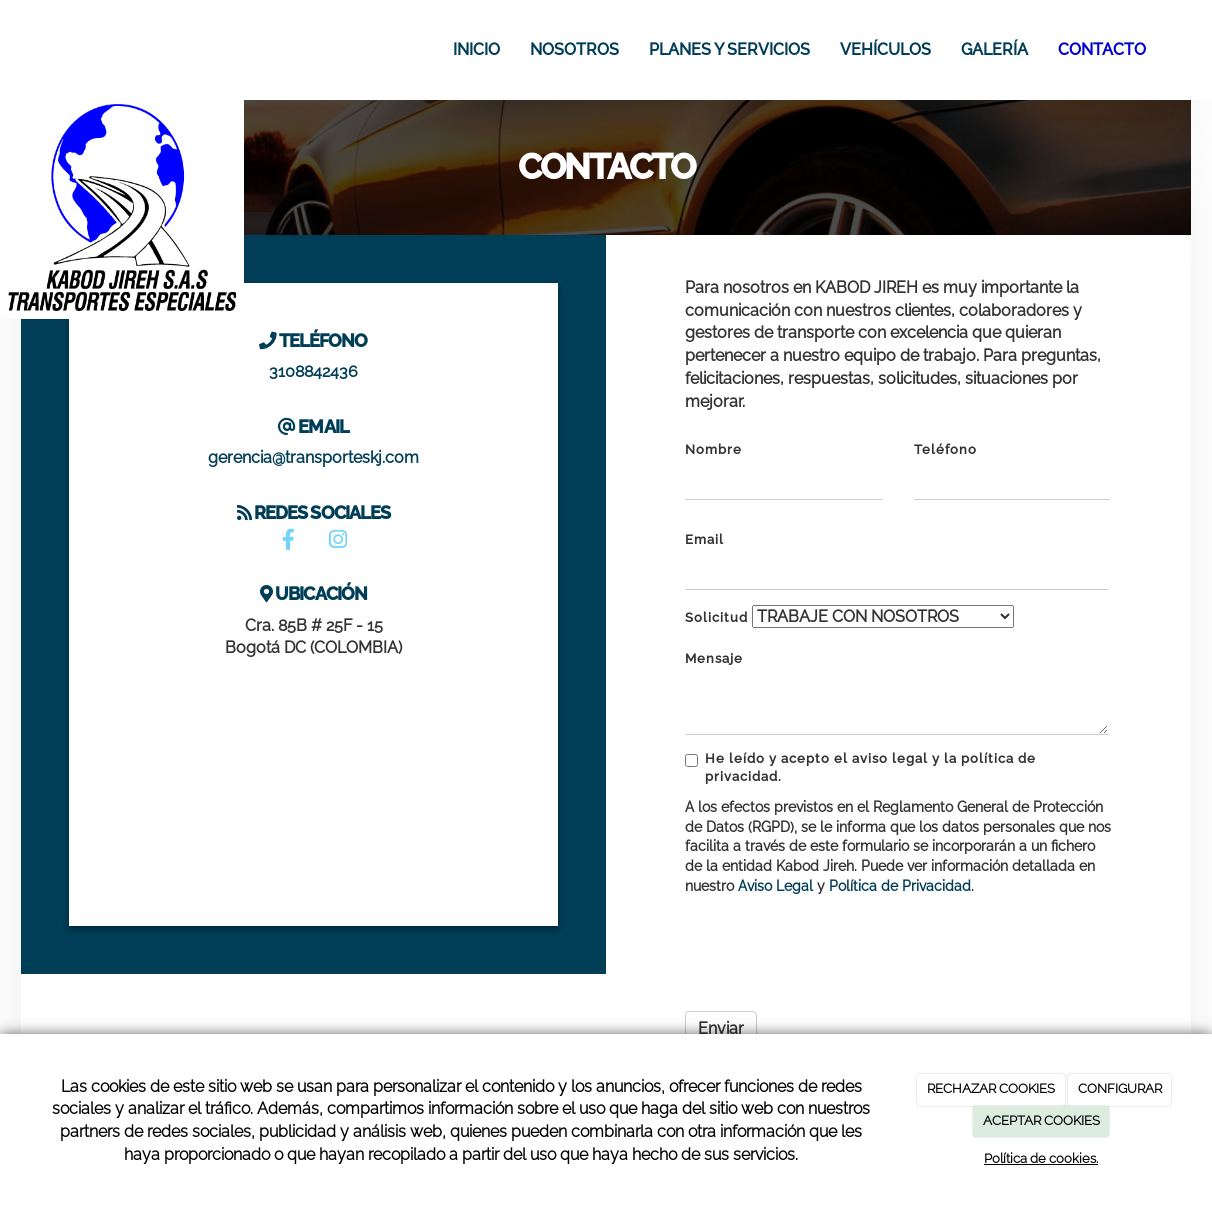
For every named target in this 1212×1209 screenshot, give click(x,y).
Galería (994, 49)
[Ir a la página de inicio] (31, 50)
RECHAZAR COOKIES (991, 1088)
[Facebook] (289, 542)
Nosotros (574, 49)
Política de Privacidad (900, 886)
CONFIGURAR (1120, 1088)
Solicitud (716, 617)
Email (704, 539)
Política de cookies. (1041, 1158)
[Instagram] (338, 542)
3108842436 (313, 371)
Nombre (713, 449)
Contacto (1102, 49)
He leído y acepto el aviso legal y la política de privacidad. (860, 767)
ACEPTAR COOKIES (1041, 1120)
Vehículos (885, 49)
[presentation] (837, 949)
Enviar (721, 1028)
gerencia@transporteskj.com (313, 457)
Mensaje (714, 658)
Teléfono (945, 449)
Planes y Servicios (729, 49)
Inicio (476, 49)
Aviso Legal (775, 886)
